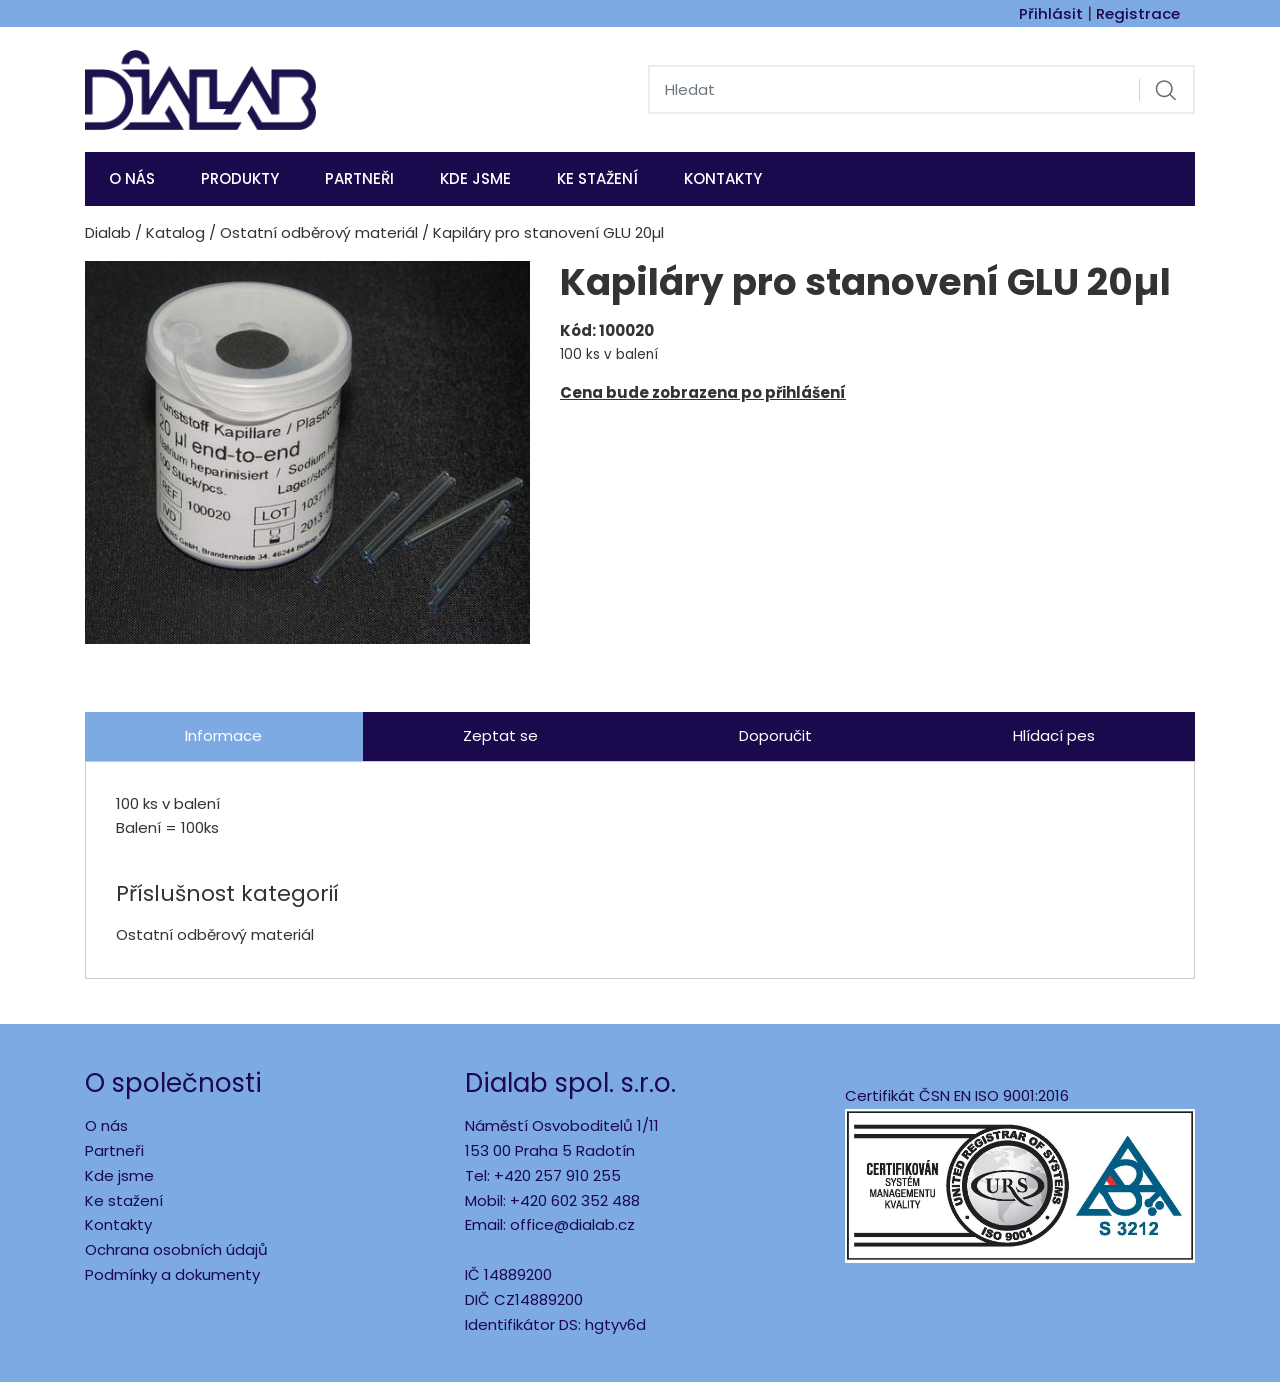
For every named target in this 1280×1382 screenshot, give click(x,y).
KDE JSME (475, 178)
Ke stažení (597, 178)
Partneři (359, 178)
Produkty (240, 178)
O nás (132, 178)
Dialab (108, 232)
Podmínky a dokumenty (172, 1274)
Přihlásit (1051, 13)
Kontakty (723, 178)
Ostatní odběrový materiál (319, 232)
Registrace (1138, 13)
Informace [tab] (223, 735)
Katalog (175, 232)
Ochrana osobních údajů (176, 1249)
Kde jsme (119, 1175)
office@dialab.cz (572, 1224)
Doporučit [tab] (775, 735)
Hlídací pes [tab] (1054, 735)
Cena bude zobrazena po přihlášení (703, 392)
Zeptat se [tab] (500, 735)
